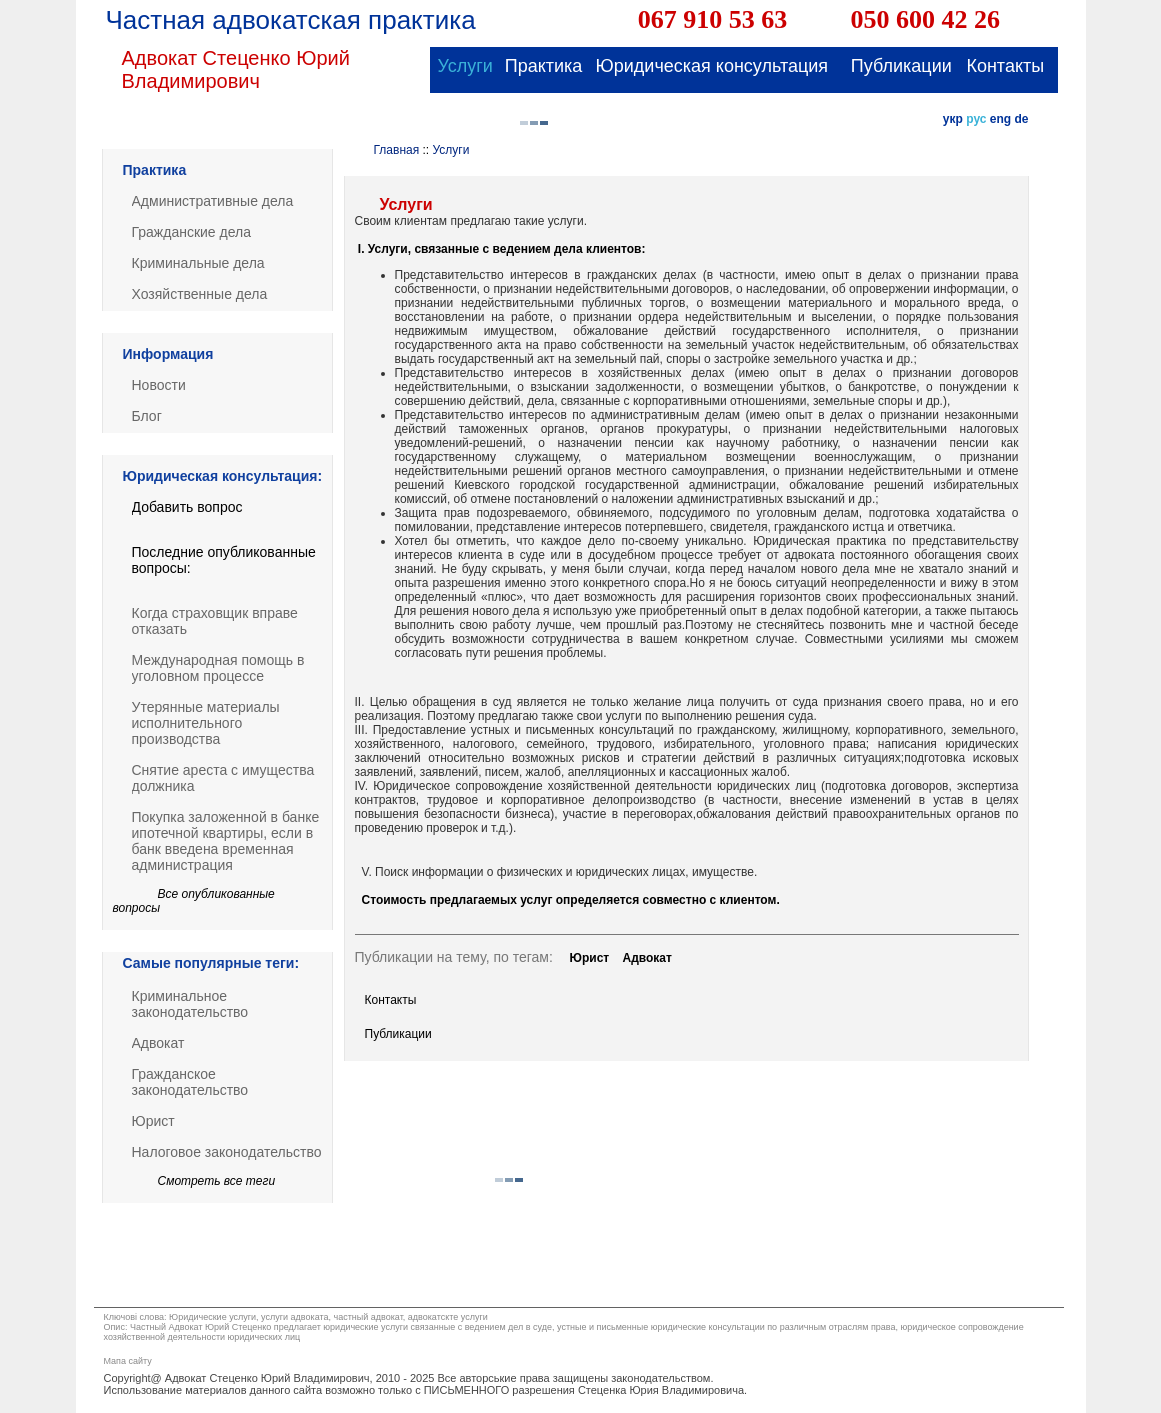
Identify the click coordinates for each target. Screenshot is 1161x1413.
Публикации (398, 1034)
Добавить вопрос (187, 507)
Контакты (391, 1000)
